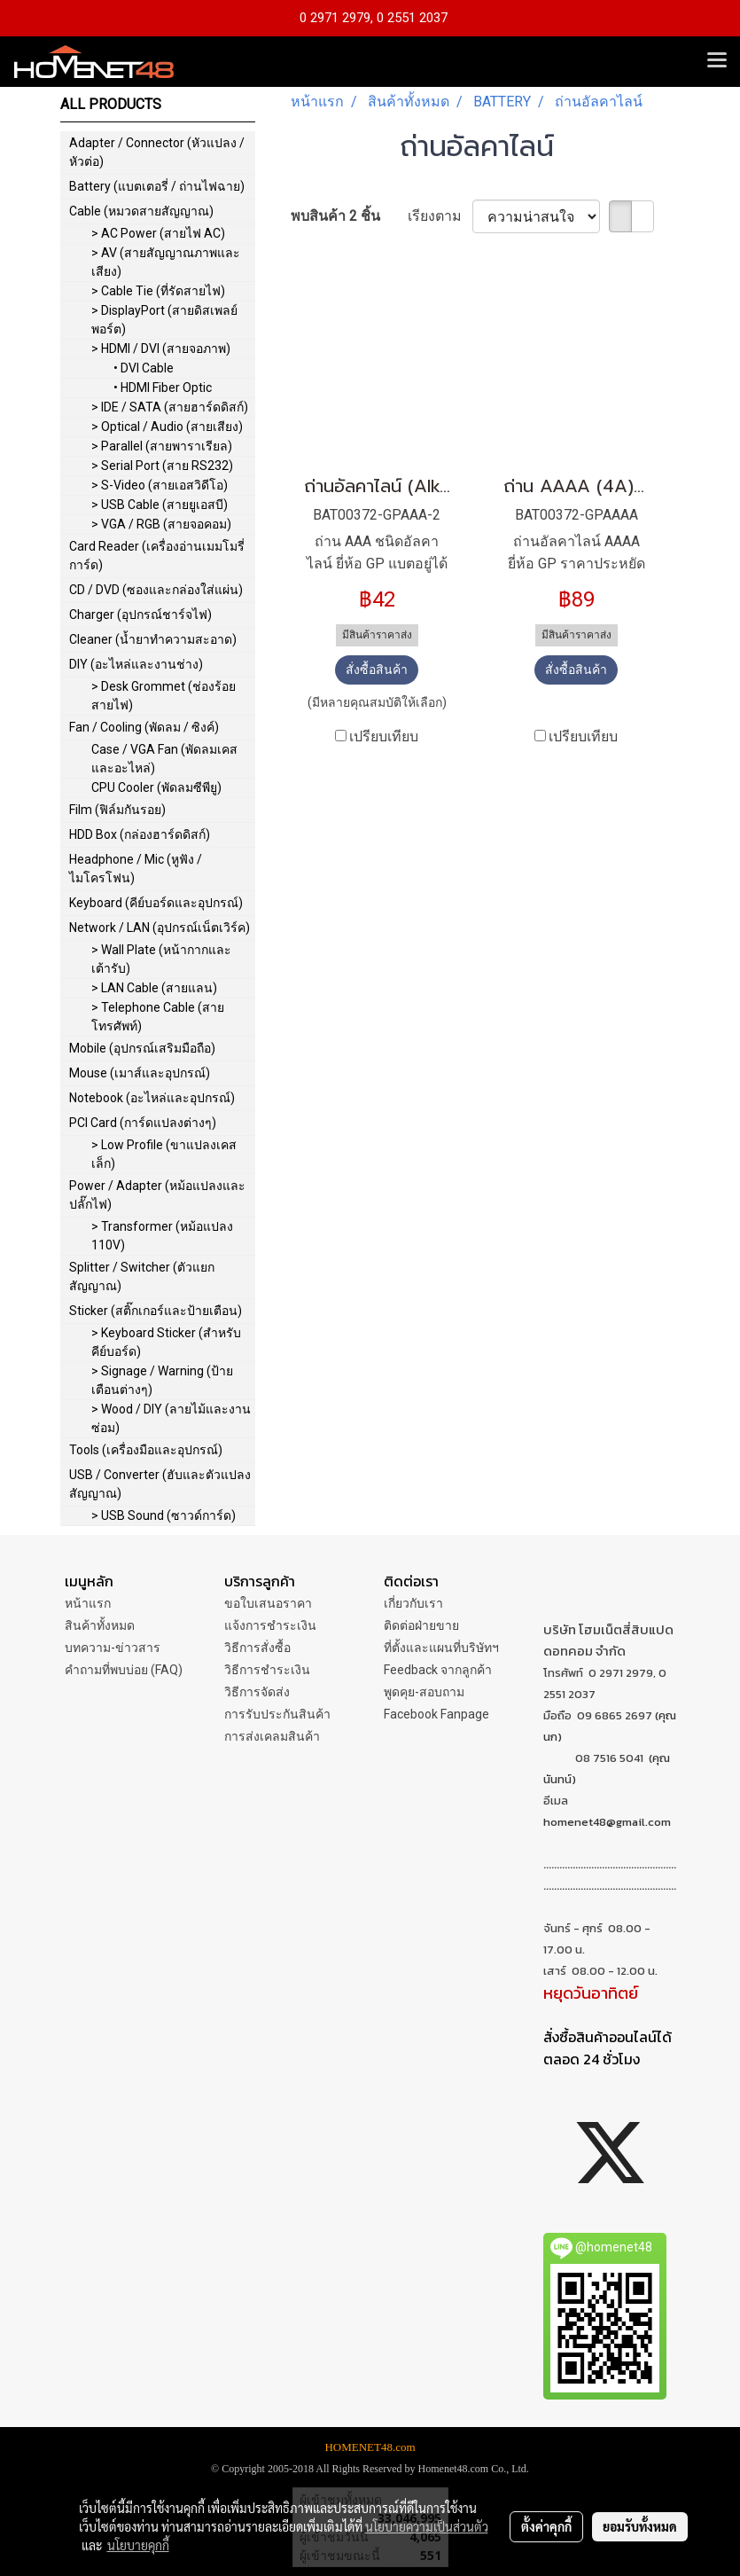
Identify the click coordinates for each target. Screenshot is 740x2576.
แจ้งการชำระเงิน (270, 1625)
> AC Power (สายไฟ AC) (158, 233)
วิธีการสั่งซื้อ (257, 1647)
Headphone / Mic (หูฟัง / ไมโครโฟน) (135, 868)
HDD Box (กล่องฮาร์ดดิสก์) (139, 834)
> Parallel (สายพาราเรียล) (161, 446)
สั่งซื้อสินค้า (377, 669)
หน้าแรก (88, 1603)
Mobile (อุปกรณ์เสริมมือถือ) (142, 1048)
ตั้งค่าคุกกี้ (546, 2526)
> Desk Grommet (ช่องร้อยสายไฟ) (163, 695)
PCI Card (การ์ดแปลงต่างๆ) (142, 1123)
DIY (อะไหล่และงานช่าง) (136, 664)
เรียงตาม (440, 215)
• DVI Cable (143, 368)
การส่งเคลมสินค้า (272, 1736)
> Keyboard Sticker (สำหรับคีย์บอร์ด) (166, 1342)
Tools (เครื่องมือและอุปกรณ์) (145, 1450)
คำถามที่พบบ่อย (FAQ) (124, 1670)
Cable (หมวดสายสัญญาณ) (141, 211)
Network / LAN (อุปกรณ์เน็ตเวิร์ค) (159, 927)
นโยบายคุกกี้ (138, 2545)
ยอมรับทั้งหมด (640, 2526)
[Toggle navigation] (716, 61)
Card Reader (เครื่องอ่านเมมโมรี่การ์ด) (157, 555)
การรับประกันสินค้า (277, 1714)
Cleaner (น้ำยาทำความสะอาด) (153, 639)
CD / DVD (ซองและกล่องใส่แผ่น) (156, 590)
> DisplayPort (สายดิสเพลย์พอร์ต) (164, 319)
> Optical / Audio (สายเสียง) (167, 426)
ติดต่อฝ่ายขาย (421, 1625)
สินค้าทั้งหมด (100, 1625)
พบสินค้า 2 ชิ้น (335, 215)
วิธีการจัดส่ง (257, 1692)
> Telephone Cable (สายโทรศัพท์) (157, 1016)
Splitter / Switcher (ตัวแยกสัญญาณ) (141, 1276)
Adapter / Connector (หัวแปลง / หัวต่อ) (157, 152)
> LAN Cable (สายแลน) (154, 988)
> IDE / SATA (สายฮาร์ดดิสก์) (169, 407)
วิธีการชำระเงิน (267, 1670)
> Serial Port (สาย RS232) (162, 465)
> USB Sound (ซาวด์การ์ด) (163, 1515)
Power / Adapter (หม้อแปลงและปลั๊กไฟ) (157, 1194)
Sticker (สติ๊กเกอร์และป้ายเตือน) (155, 1311)
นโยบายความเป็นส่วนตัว (426, 2526)
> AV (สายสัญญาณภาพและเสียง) (165, 262)
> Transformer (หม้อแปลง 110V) (162, 1235)
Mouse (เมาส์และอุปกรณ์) (139, 1073)
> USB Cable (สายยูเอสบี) (159, 504)
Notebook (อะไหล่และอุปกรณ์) (152, 1098)
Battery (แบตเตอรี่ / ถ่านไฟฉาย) (157, 186)
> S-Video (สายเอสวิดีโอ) (159, 485)
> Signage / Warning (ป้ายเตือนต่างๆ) (162, 1380)
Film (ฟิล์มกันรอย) (117, 810)
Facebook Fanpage (436, 1714)
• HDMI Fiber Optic (162, 387)
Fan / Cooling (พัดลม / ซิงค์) (144, 727)
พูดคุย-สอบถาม (424, 1692)
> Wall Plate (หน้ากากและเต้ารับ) (161, 959)
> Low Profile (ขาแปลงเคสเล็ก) (164, 1154)
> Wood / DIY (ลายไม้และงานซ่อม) (171, 1418)
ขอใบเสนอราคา (268, 1603)
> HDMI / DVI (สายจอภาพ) (160, 348)
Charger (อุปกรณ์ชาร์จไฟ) (140, 614)
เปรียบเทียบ (383, 736)
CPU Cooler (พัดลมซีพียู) (156, 787)
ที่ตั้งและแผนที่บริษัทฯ (441, 1647)
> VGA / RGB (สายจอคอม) (161, 524)
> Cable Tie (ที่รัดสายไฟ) (158, 291)
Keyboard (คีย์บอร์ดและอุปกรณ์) (156, 903)
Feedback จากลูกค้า (438, 1670)
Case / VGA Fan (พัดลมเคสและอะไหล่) (164, 758)
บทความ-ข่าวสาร (112, 1647)
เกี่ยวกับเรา (413, 1603)
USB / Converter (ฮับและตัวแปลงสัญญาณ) (160, 1484)
